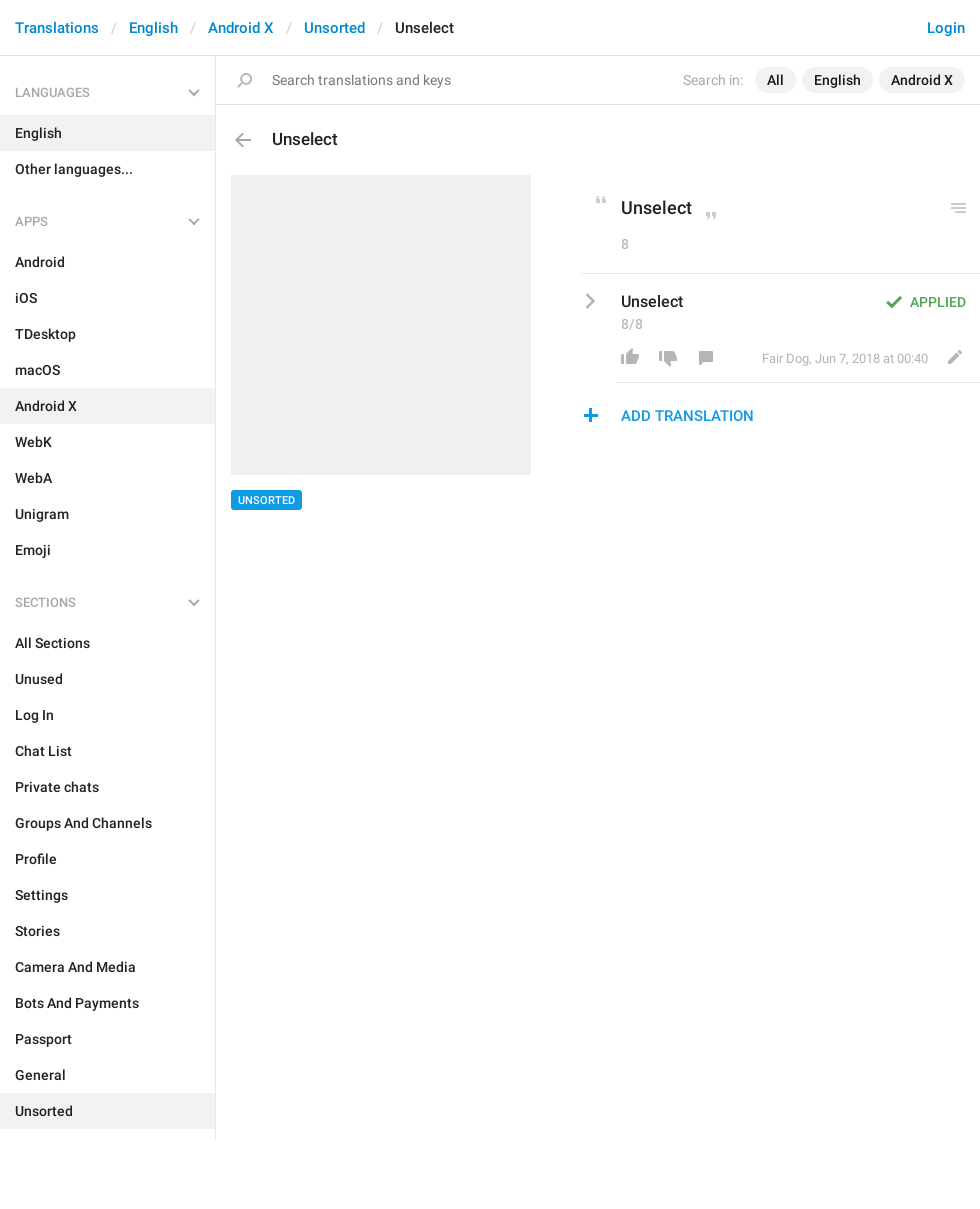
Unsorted (334, 28)
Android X (241, 28)
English (153, 28)
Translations (57, 28)
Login (946, 28)
